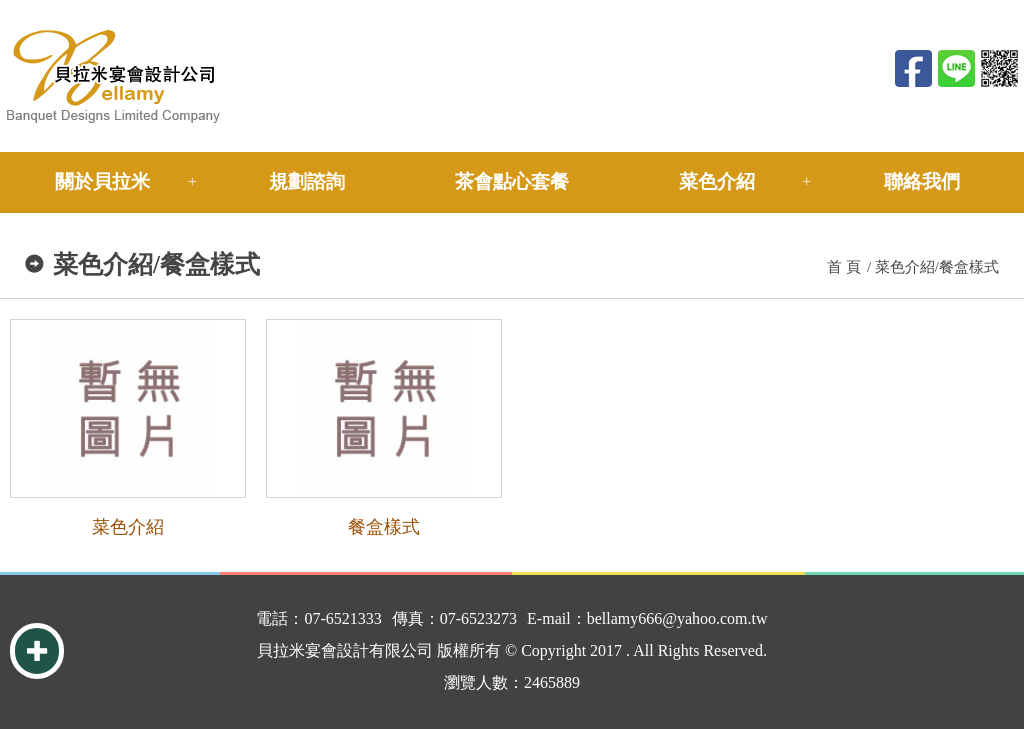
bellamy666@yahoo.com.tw (677, 618)
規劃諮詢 (307, 181)
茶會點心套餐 (512, 181)
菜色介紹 (717, 181)
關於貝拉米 (102, 181)
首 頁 (844, 267)
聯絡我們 (922, 181)
